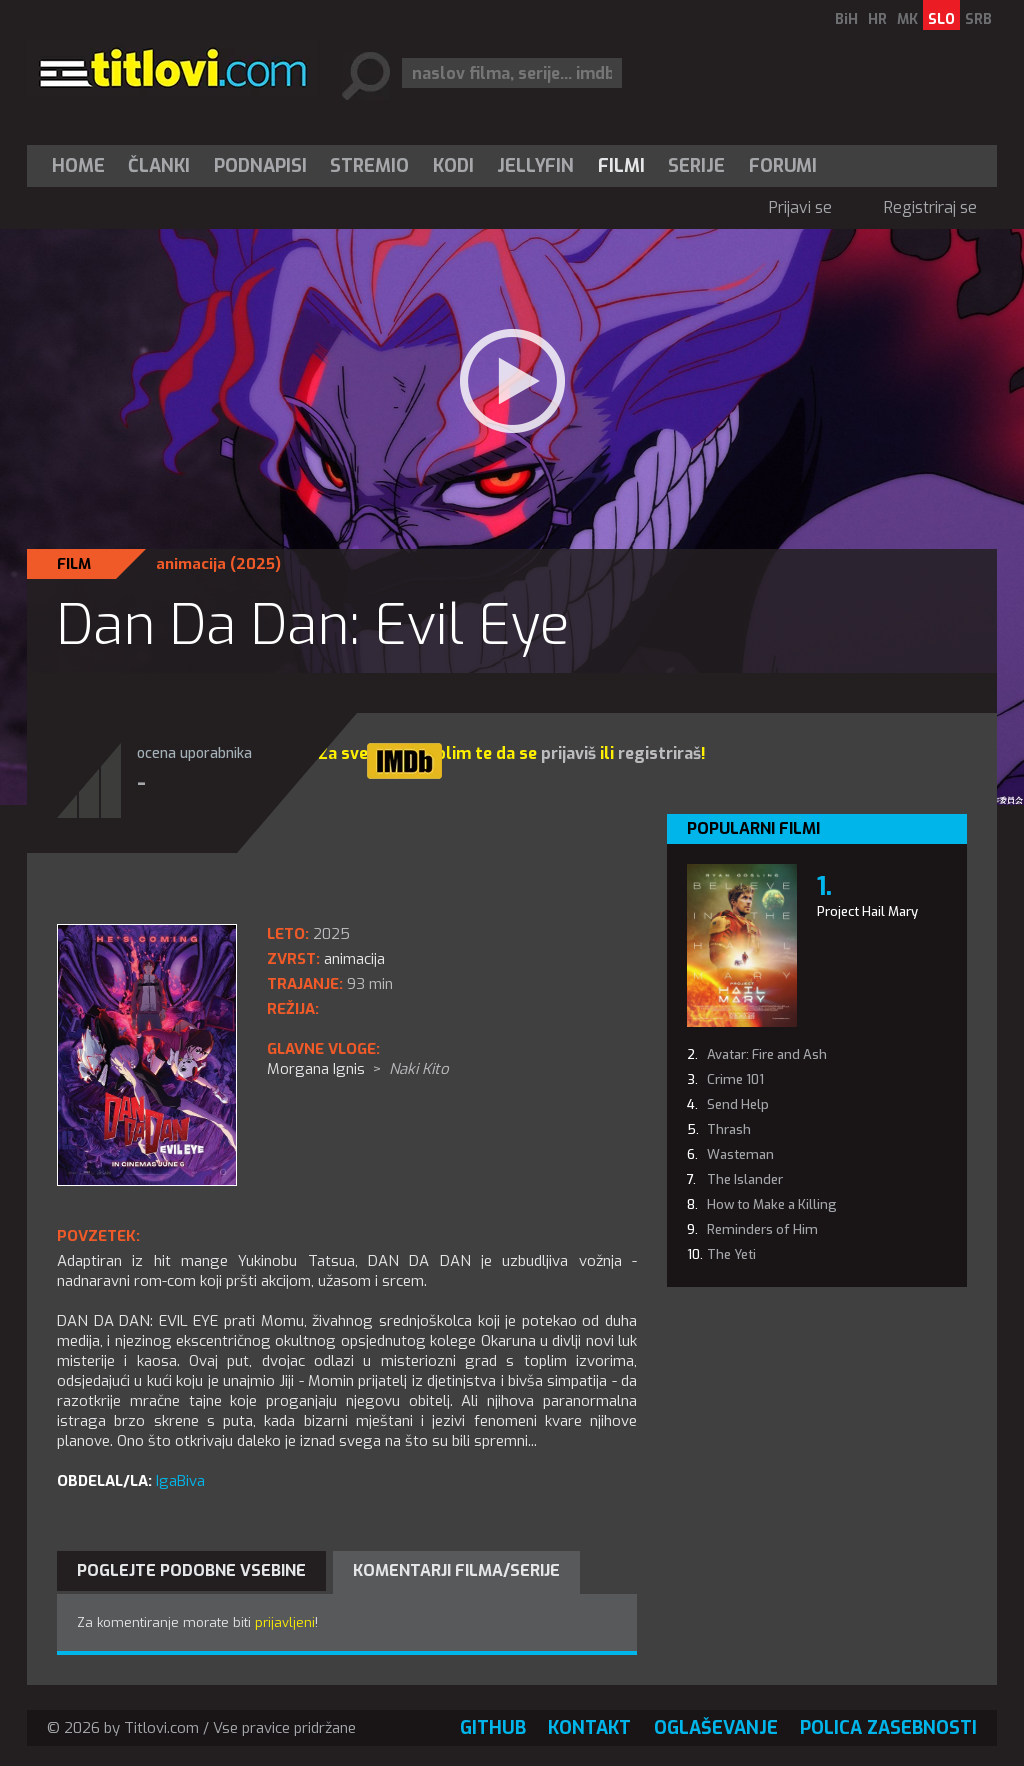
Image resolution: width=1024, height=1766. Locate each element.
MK (907, 19)
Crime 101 (735, 1079)
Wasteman (740, 1154)
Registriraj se (930, 207)
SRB (978, 19)
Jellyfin (535, 166)
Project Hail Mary (867, 911)
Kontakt (589, 1728)
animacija (191, 564)
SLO (941, 19)
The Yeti (731, 1254)
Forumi (783, 166)
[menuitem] (83, 166)
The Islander (745, 1179)
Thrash (729, 1129)
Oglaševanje (716, 1728)
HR (877, 19)
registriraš (659, 753)
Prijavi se (800, 207)
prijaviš (568, 753)
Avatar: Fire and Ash (767, 1054)
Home (78, 166)
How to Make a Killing (772, 1204)
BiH (846, 19)
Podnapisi (260, 166)
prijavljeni (285, 1622)
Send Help (738, 1104)
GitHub (493, 1728)
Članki (159, 166)
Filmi (621, 166)
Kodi (453, 166)
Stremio (369, 166)
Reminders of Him (762, 1229)
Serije (696, 166)
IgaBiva (180, 1481)
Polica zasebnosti (888, 1728)
